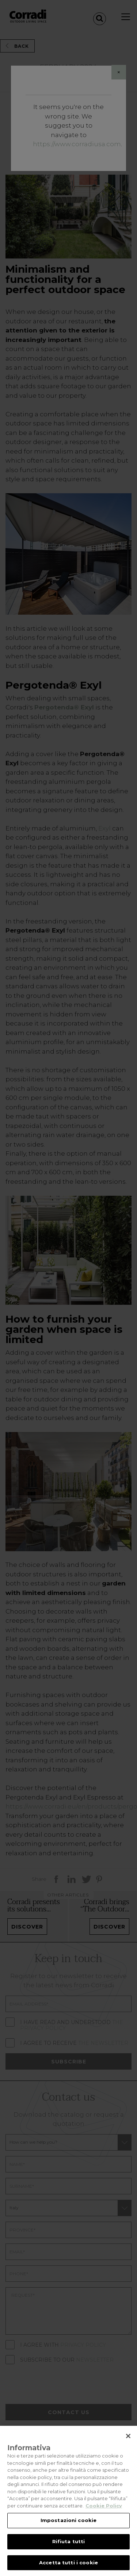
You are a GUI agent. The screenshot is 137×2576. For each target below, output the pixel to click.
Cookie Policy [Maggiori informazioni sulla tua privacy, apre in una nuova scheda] (103, 2513)
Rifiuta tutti (68, 2549)
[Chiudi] (128, 2444)
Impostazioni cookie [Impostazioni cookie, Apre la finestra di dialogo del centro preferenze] (68, 2528)
